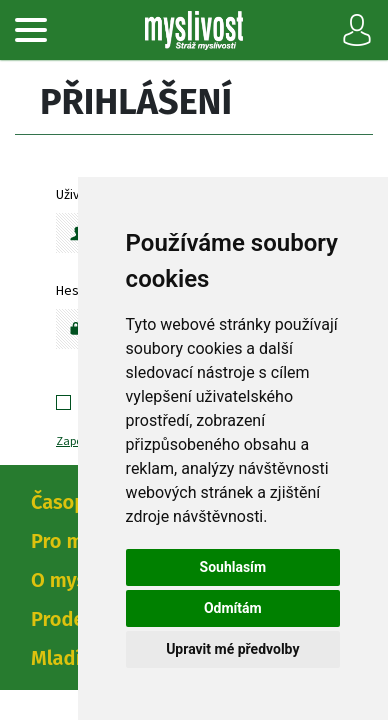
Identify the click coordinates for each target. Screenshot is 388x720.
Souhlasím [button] (233, 567)
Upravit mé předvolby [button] (232, 649)
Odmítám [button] (233, 608)
